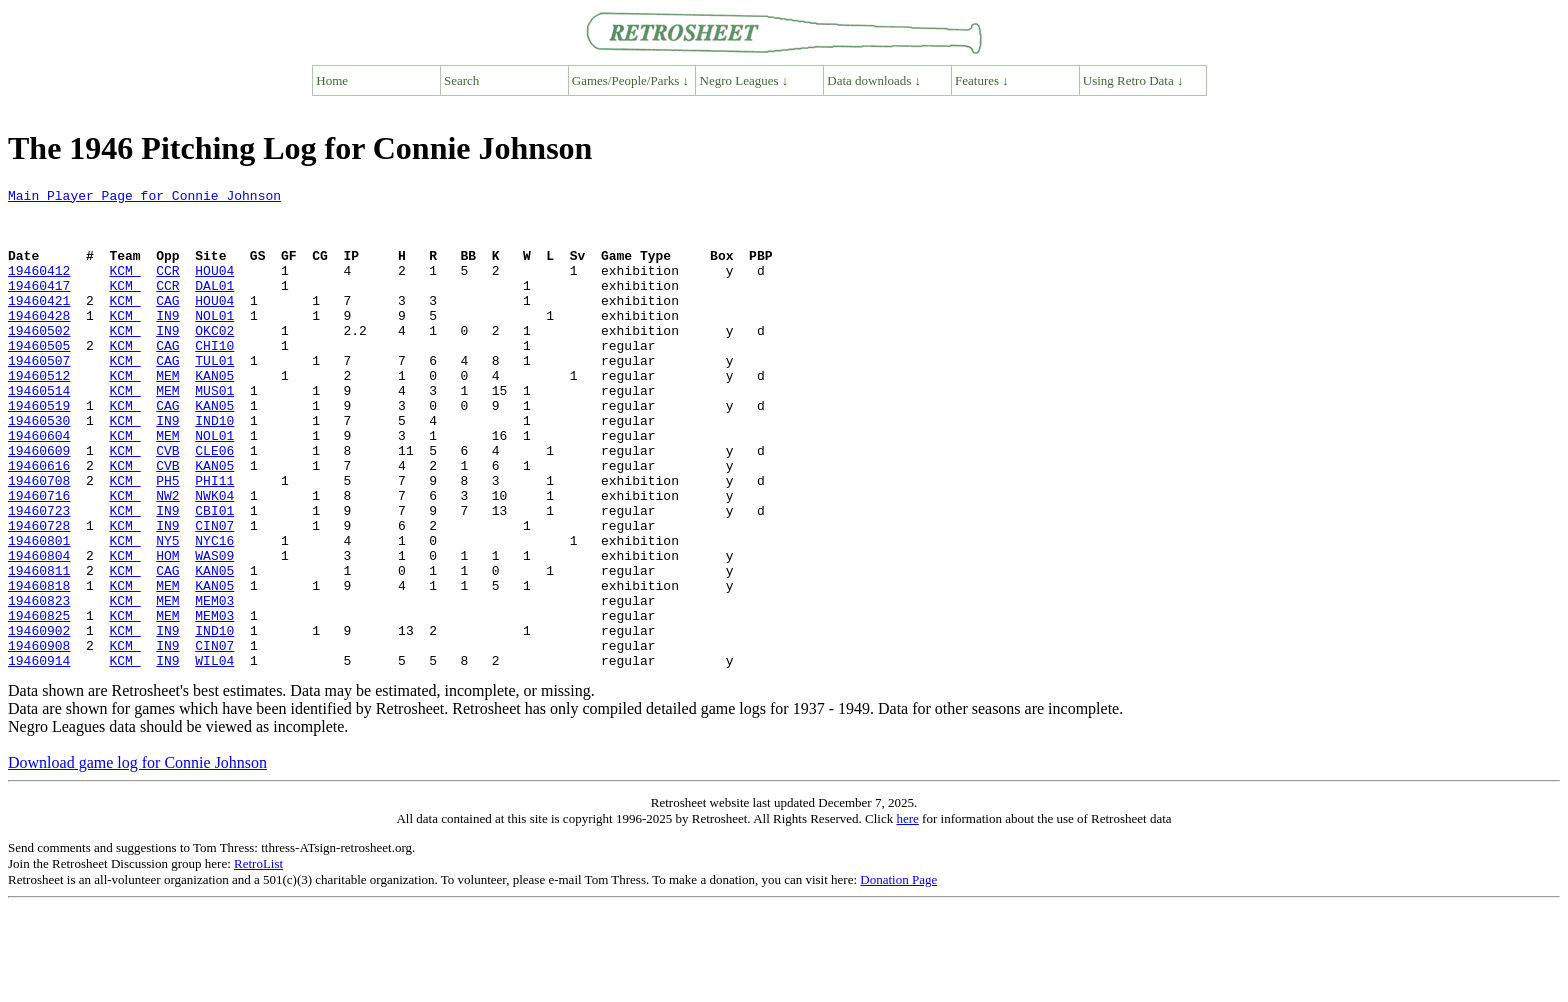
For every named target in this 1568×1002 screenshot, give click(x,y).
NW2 (167, 558)
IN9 (167, 342)
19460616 (39, 522)
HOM (167, 630)
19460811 (39, 648)
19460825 (39, 702)
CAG (167, 324)
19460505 (39, 378)
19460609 (39, 504)
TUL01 (214, 396)
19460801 (39, 612)
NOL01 (214, 342)
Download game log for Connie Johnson (137, 858)
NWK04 (214, 558)
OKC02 (214, 360)
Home (332, 80)
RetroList (258, 959)
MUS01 (214, 432)
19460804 (39, 630)
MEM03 (214, 684)
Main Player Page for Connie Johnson (144, 198)
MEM (167, 414)
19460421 (39, 324)
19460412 (39, 288)
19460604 (39, 486)
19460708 (39, 540)
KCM (124, 288)
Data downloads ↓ (874, 80)
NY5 (167, 612)
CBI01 (214, 576)
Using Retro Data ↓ (1133, 80)
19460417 (39, 306)
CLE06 (214, 504)
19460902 (39, 720)
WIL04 (214, 756)
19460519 (39, 450)
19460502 (39, 360)
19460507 (39, 396)
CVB (167, 504)
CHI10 (214, 378)
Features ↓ (982, 80)
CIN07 (214, 594)
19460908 (39, 738)
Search (461, 80)
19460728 (39, 594)
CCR (167, 288)
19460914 (39, 756)
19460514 (39, 432)
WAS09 (214, 630)
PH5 (167, 540)
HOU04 (214, 288)
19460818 (39, 666)
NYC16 (214, 612)
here (907, 914)
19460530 (39, 468)
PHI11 (214, 540)
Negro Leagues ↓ (744, 80)
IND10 (214, 468)
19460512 (39, 414)
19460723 (39, 576)
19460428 (39, 342)
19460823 (39, 684)
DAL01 (214, 306)
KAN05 (214, 414)
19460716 (39, 558)
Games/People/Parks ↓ (630, 80)
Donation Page (898, 975)
